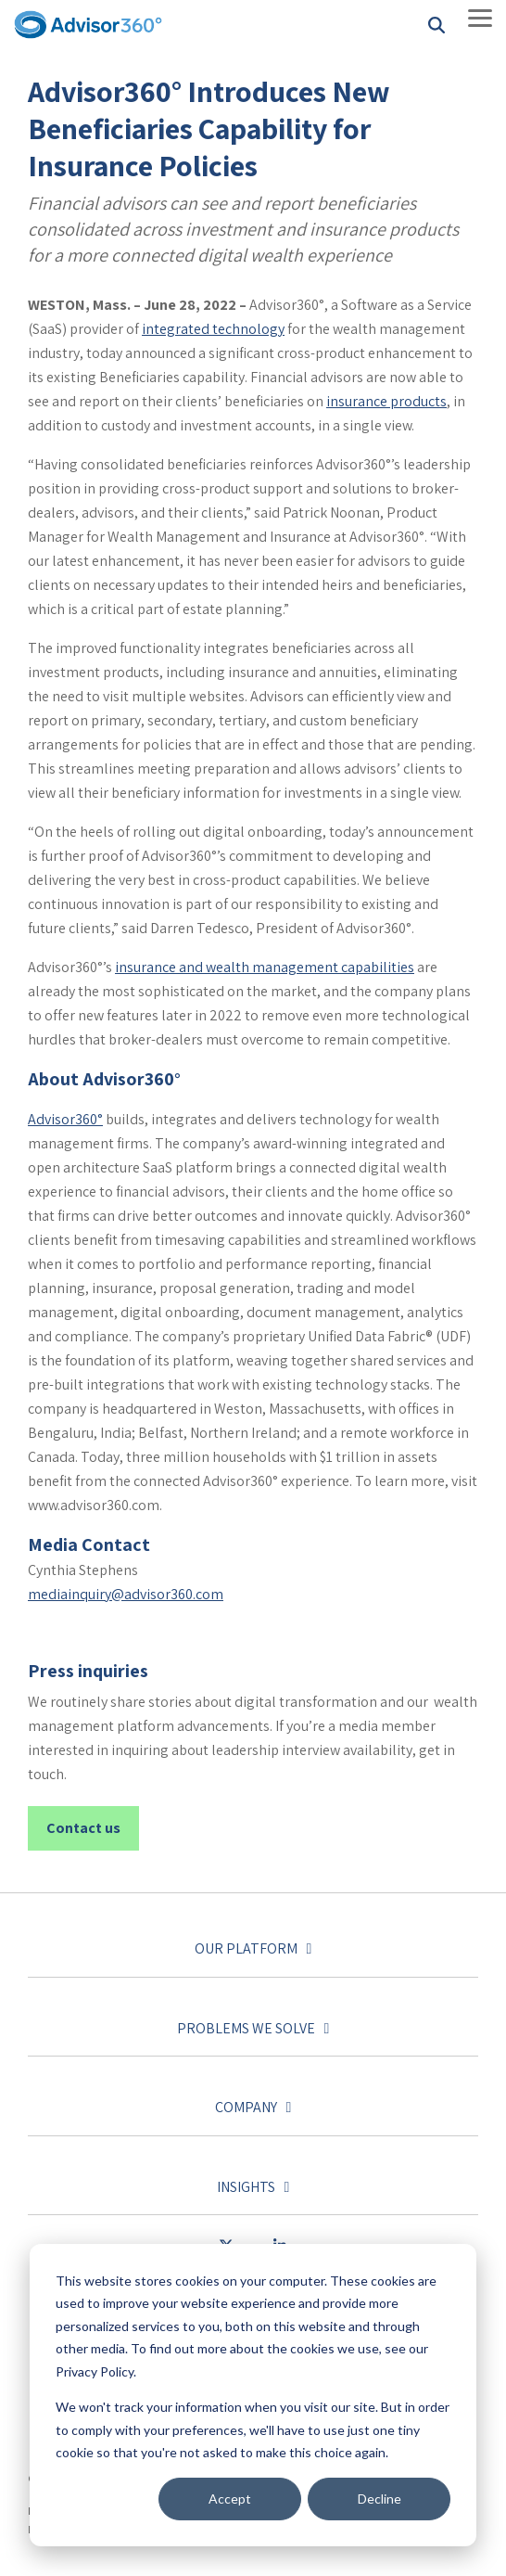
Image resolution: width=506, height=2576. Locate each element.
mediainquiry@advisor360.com (125, 1594)
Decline (379, 2498)
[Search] (436, 24)
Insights (246, 2187)
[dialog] (253, 2395)
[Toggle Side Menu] (480, 16)
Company (246, 2107)
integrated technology (213, 329)
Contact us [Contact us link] (83, 1828)
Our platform (246, 1949)
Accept (230, 2498)
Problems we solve (246, 2028)
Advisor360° (65, 1119)
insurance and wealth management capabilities (264, 967)
